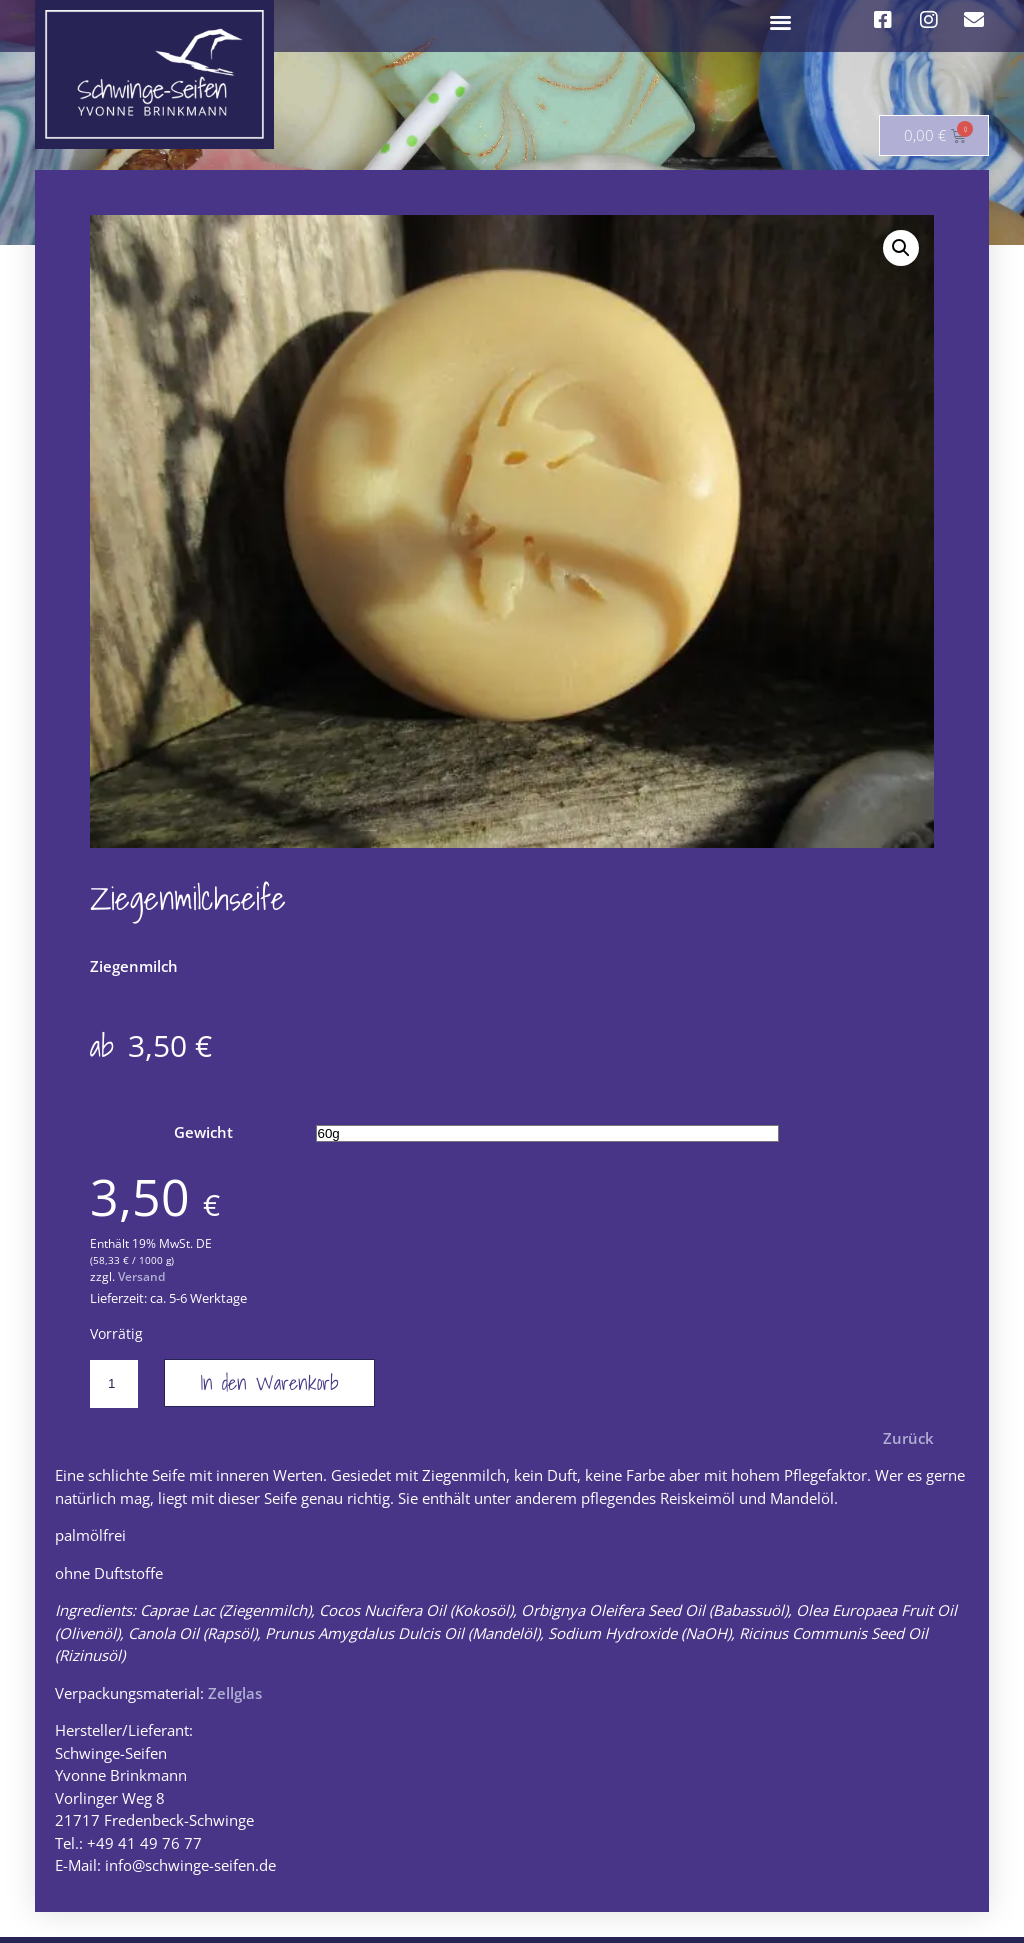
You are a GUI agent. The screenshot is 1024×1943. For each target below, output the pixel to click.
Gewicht (203, 1138)
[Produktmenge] (114, 1389)
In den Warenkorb (269, 1388)
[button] (781, 21)
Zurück (908, 1443)
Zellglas (235, 1698)
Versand (141, 1282)
